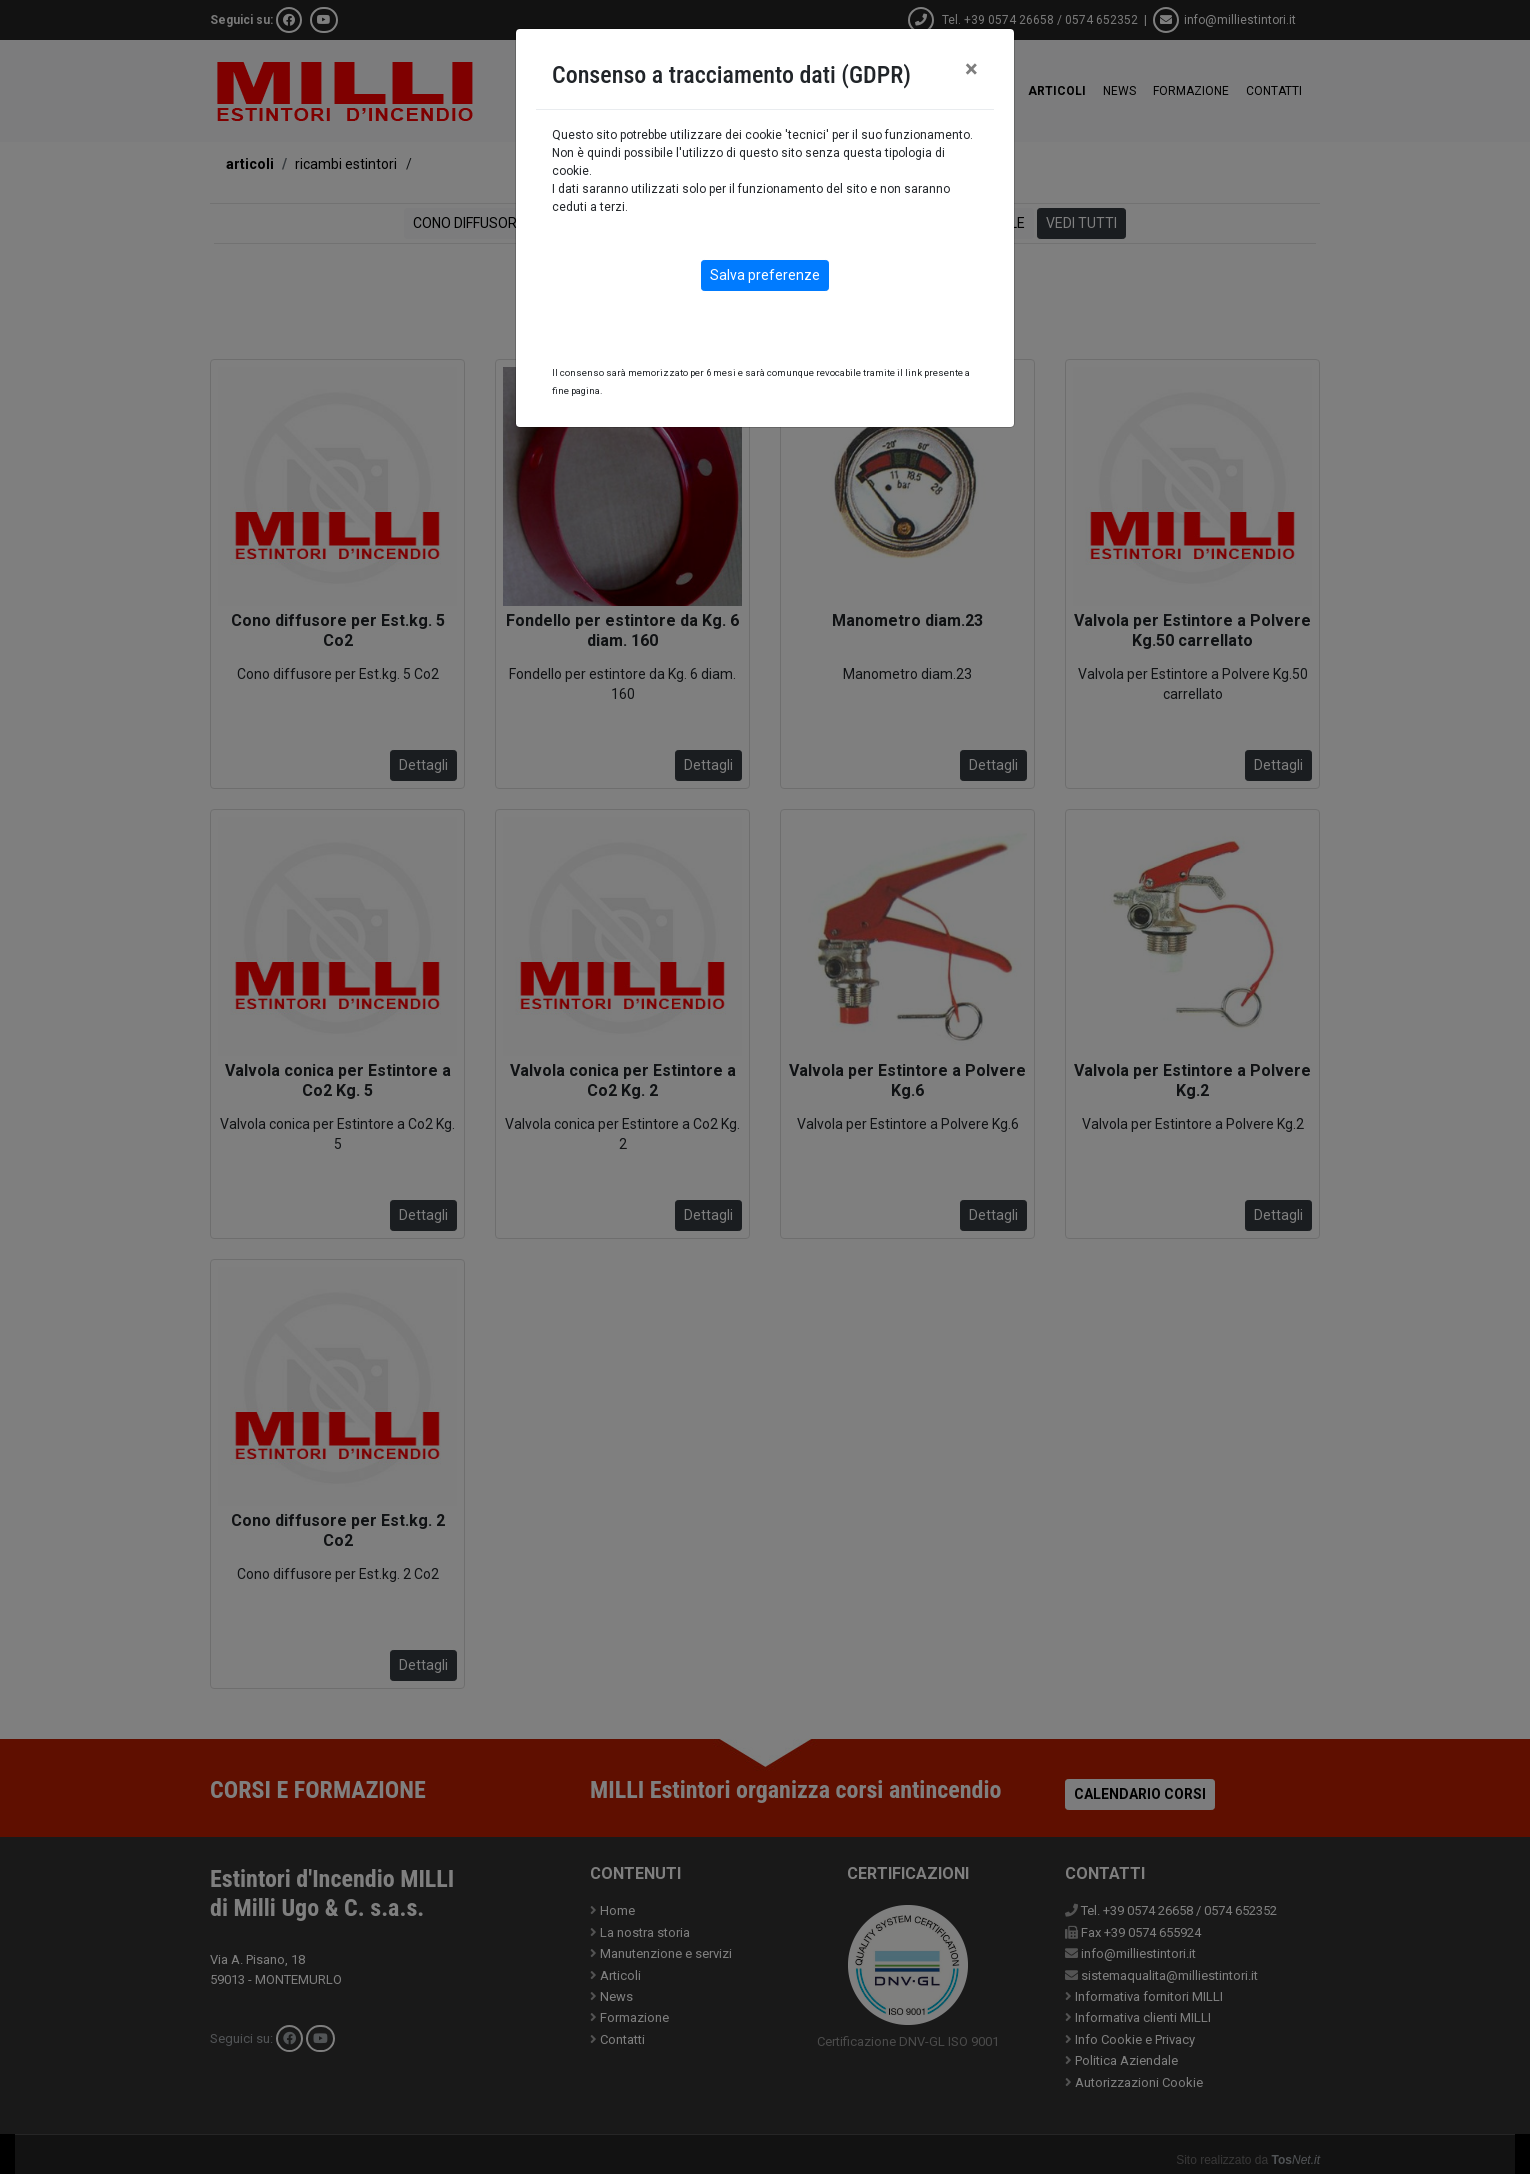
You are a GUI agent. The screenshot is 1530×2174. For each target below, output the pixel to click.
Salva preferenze (765, 275)
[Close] (971, 69)
